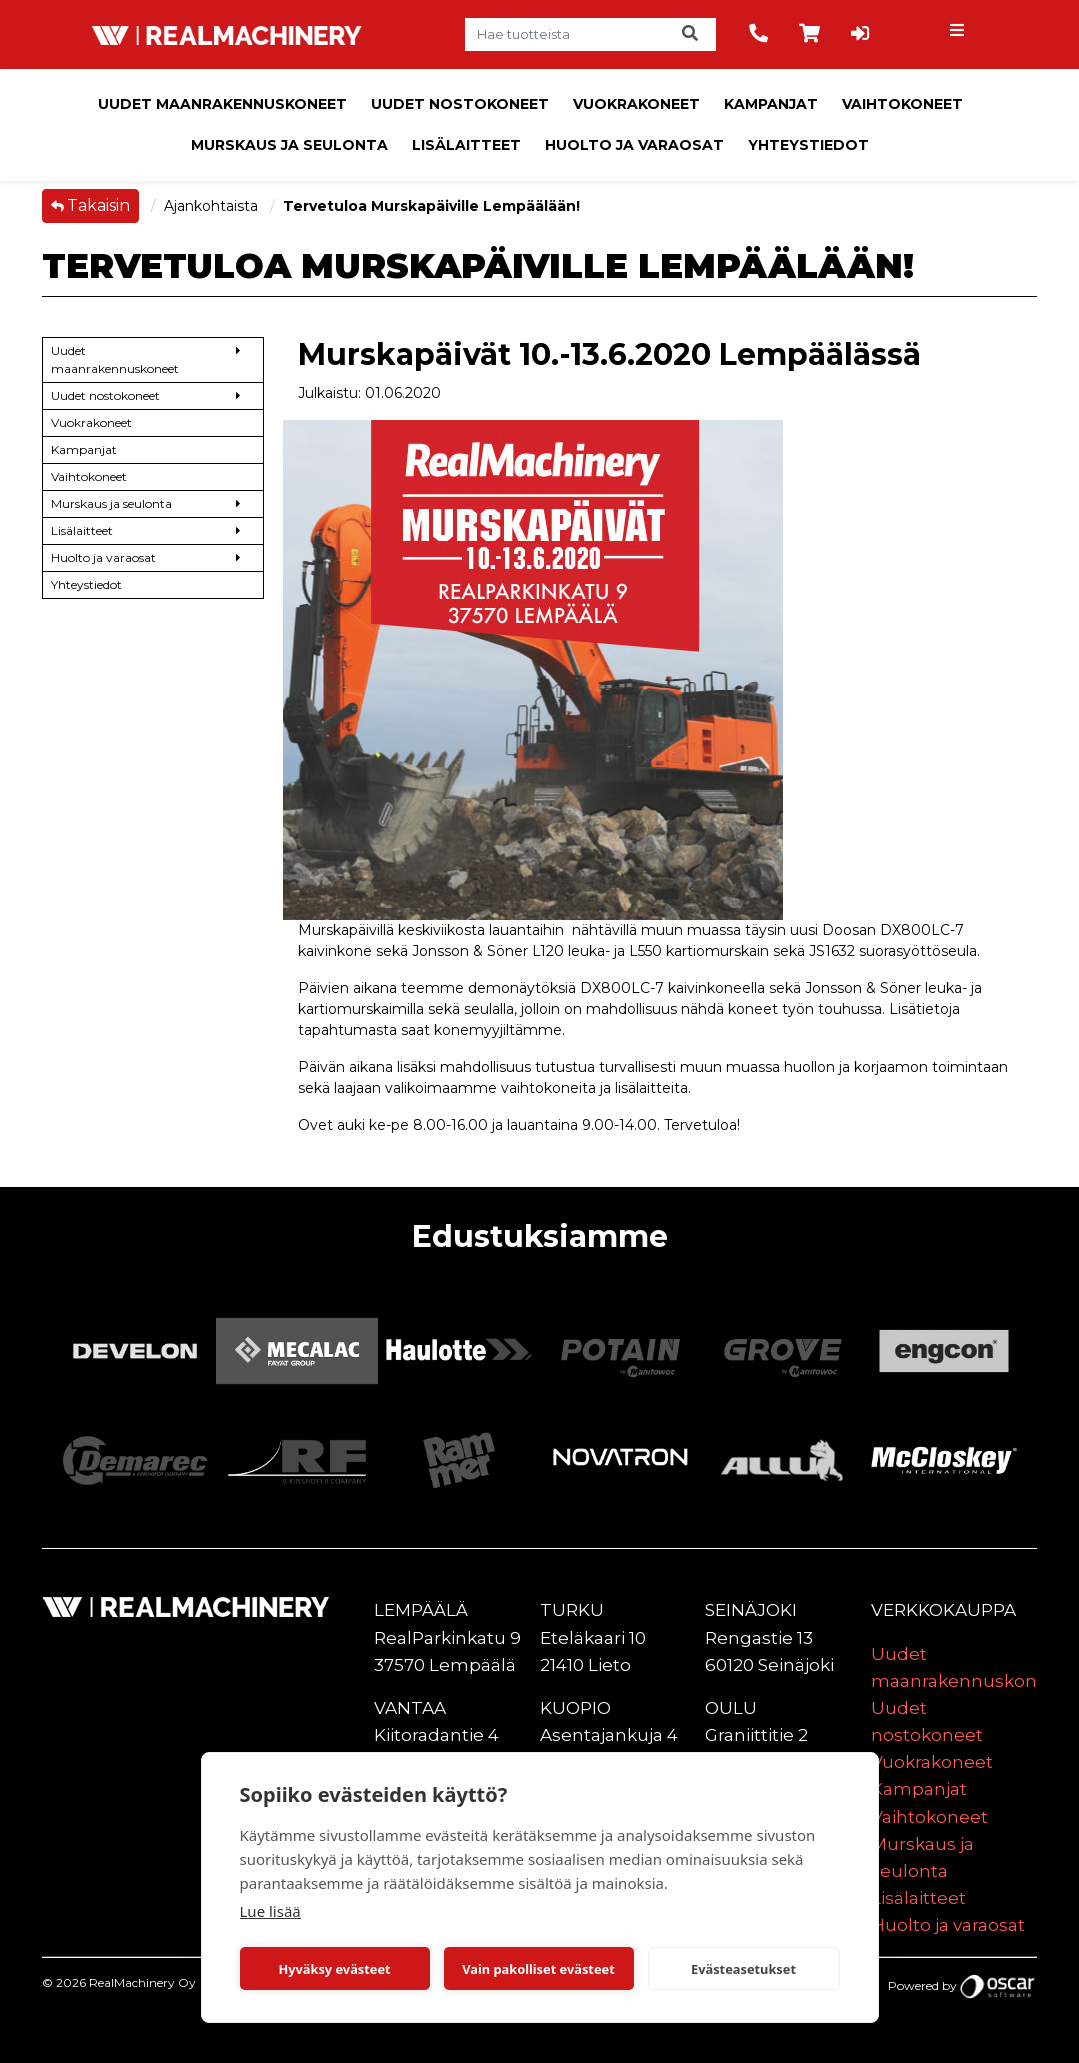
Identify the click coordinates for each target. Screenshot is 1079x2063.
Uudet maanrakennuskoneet (222, 104)
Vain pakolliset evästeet (538, 1969)
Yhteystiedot (808, 145)
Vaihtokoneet (902, 104)
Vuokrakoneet (636, 104)
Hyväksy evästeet (334, 1969)
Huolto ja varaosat (634, 145)
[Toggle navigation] (960, 35)
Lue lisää (270, 1911)
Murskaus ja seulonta (289, 145)
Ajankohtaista (213, 206)
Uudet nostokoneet (460, 104)
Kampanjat (771, 104)
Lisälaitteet (466, 145)
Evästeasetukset (743, 1969)
